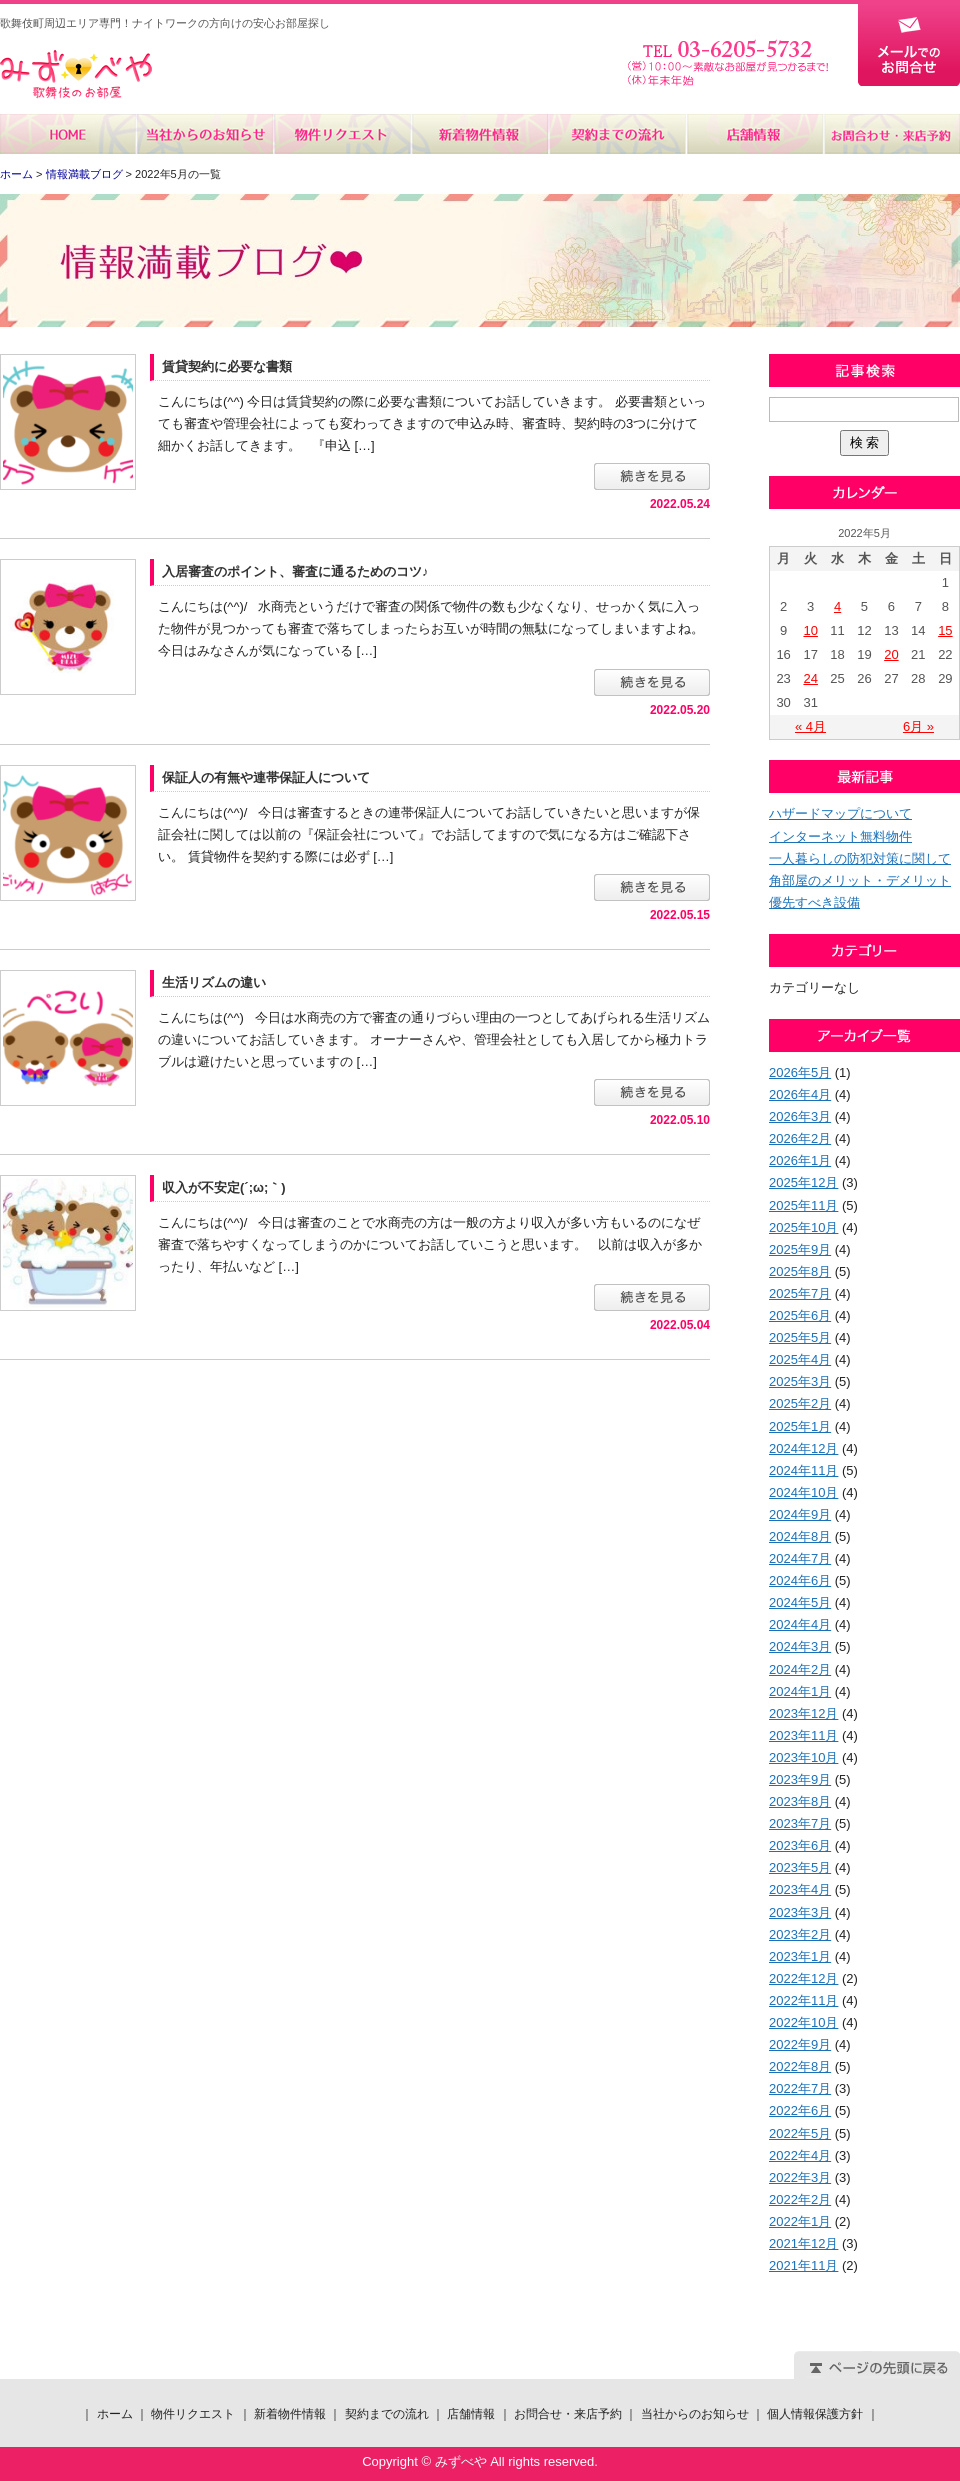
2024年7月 (800, 1558)
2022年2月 (800, 2199)
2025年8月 (800, 1271)
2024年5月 (800, 1602)
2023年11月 (803, 1735)
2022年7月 (800, 2088)
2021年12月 (803, 2243)
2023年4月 (800, 1889)
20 (891, 654)
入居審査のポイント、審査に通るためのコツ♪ (295, 571)
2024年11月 (803, 1470)
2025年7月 (800, 1293)
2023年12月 (803, 1713)
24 (810, 678)
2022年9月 (800, 2044)
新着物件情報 (479, 134)
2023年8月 (800, 1801)
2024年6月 (800, 1580)
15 (945, 630)
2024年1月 (800, 1691)
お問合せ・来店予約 (891, 134)
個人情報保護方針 (815, 2414)
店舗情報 (753, 134)
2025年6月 (800, 1315)
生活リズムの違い (214, 982)
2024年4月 (800, 1624)
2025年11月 (803, 1205)
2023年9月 (800, 1779)
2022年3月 (800, 2177)
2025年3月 (800, 1381)
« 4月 (810, 726)
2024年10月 (803, 1492)
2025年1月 (800, 1426)
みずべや (76, 74)
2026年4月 (800, 1094)
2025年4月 (800, 1359)
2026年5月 (800, 1072)
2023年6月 (800, 1845)
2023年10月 (803, 1757)
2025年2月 (800, 1403)
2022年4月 (800, 2155)
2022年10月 (803, 2022)
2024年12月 (803, 1448)
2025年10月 (803, 1227)
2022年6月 (800, 2110)
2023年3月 (800, 1912)
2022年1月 (800, 2221)
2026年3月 (800, 1116)
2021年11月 (803, 2265)
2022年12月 (803, 1978)
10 (810, 630)
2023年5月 (800, 1867)
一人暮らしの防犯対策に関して (860, 858)
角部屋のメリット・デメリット (860, 880)
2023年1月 (800, 1956)
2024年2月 (800, 1669)
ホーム (68, 134)
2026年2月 (800, 1138)
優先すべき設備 (814, 902)
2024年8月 (800, 1536)
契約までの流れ (616, 134)
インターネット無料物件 (840, 836)
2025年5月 (800, 1337)
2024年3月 (800, 1646)
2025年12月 (803, 1182)
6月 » (918, 726)
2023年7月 (800, 1823)
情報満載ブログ (84, 174)
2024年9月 (800, 1514)
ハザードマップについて (840, 813)
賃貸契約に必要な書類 (227, 366)
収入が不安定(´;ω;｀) (224, 1187)
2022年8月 (800, 2066)
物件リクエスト (342, 134)
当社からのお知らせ (205, 134)
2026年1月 (800, 1160)
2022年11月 (803, 2000)
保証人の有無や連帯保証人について (266, 777)
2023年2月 (800, 1934)
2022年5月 (800, 2133)
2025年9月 (800, 1249)
